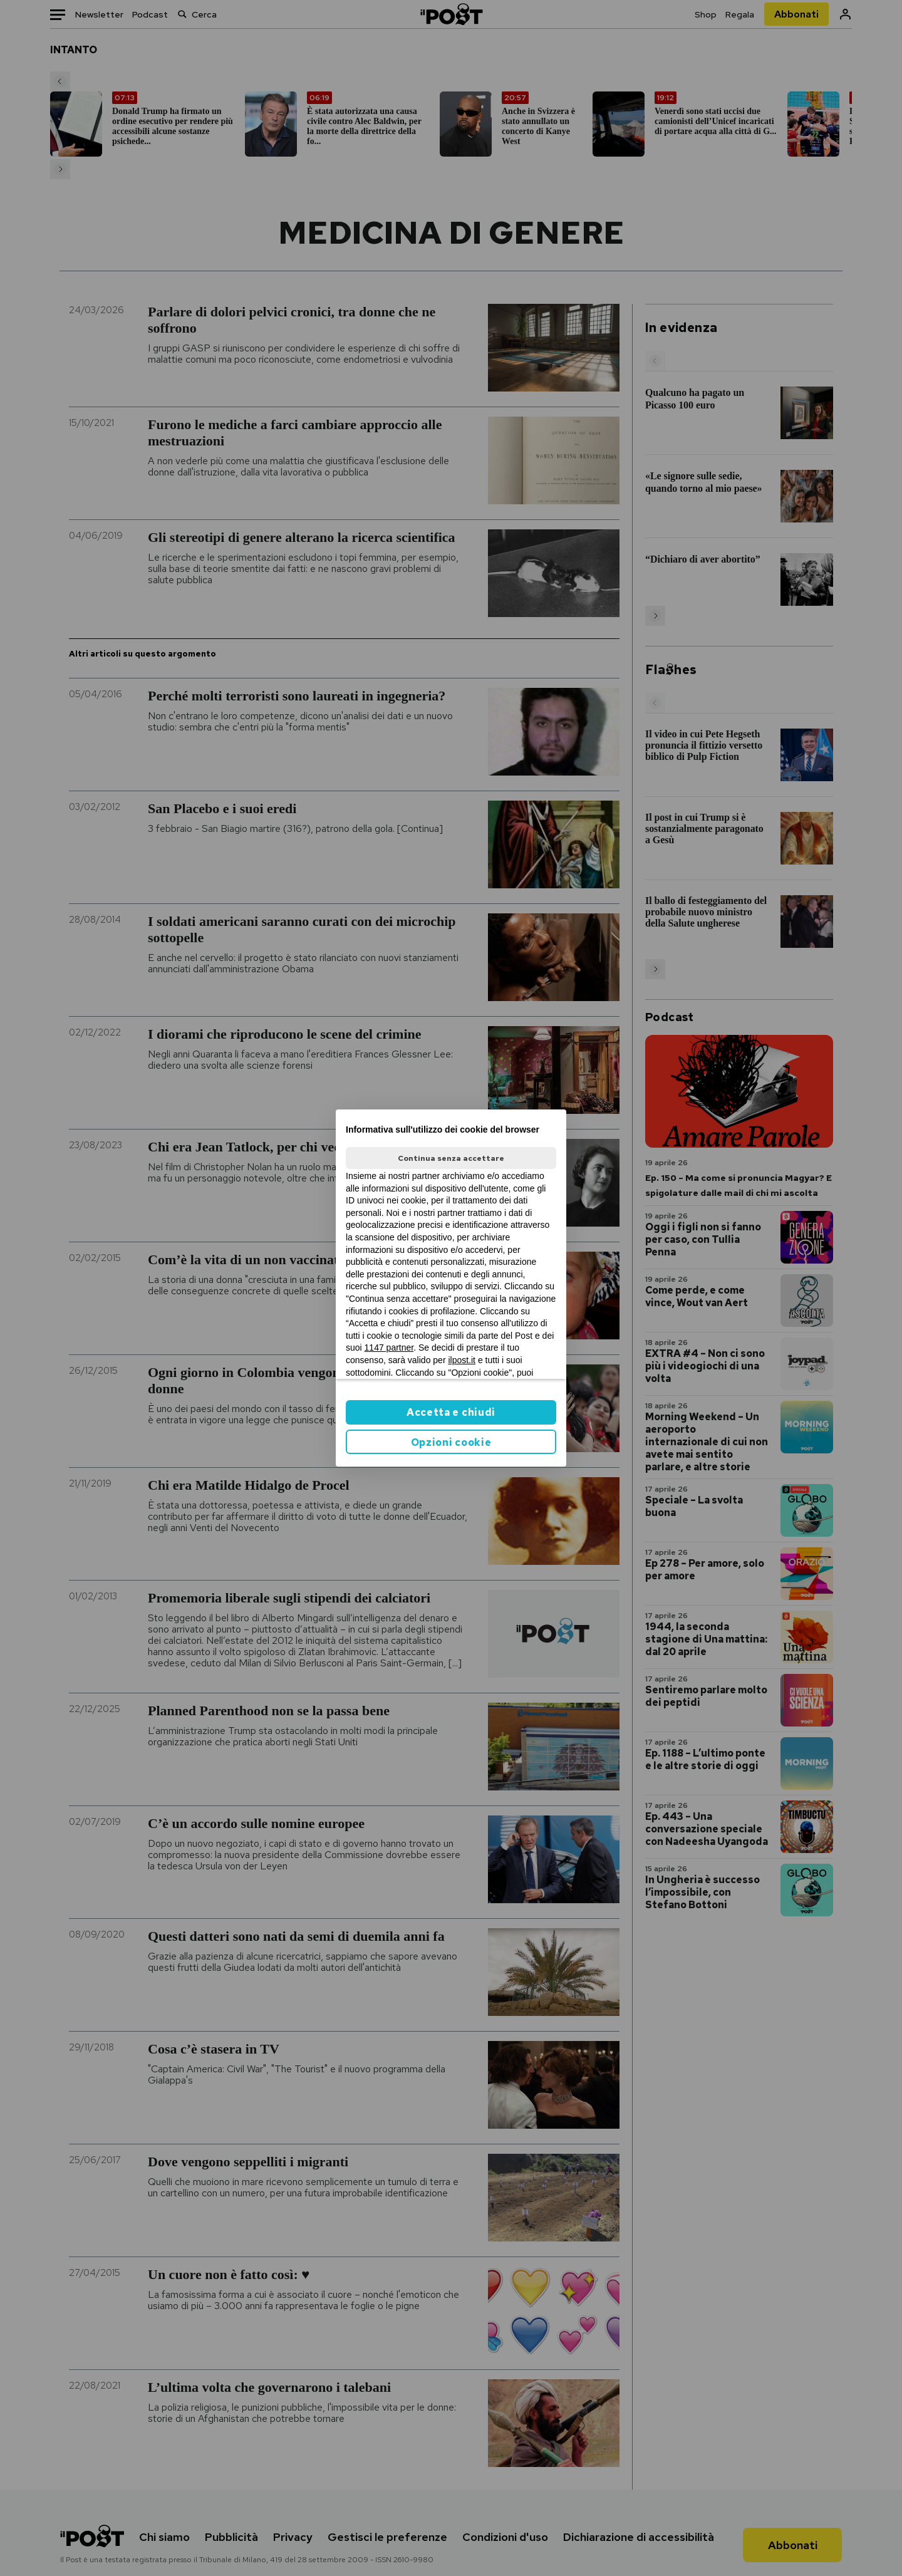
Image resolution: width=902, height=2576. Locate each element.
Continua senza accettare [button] (451, 1158)
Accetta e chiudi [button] (451, 1412)
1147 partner (389, 1348)
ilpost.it (461, 1360)
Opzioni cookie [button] (451, 1442)
